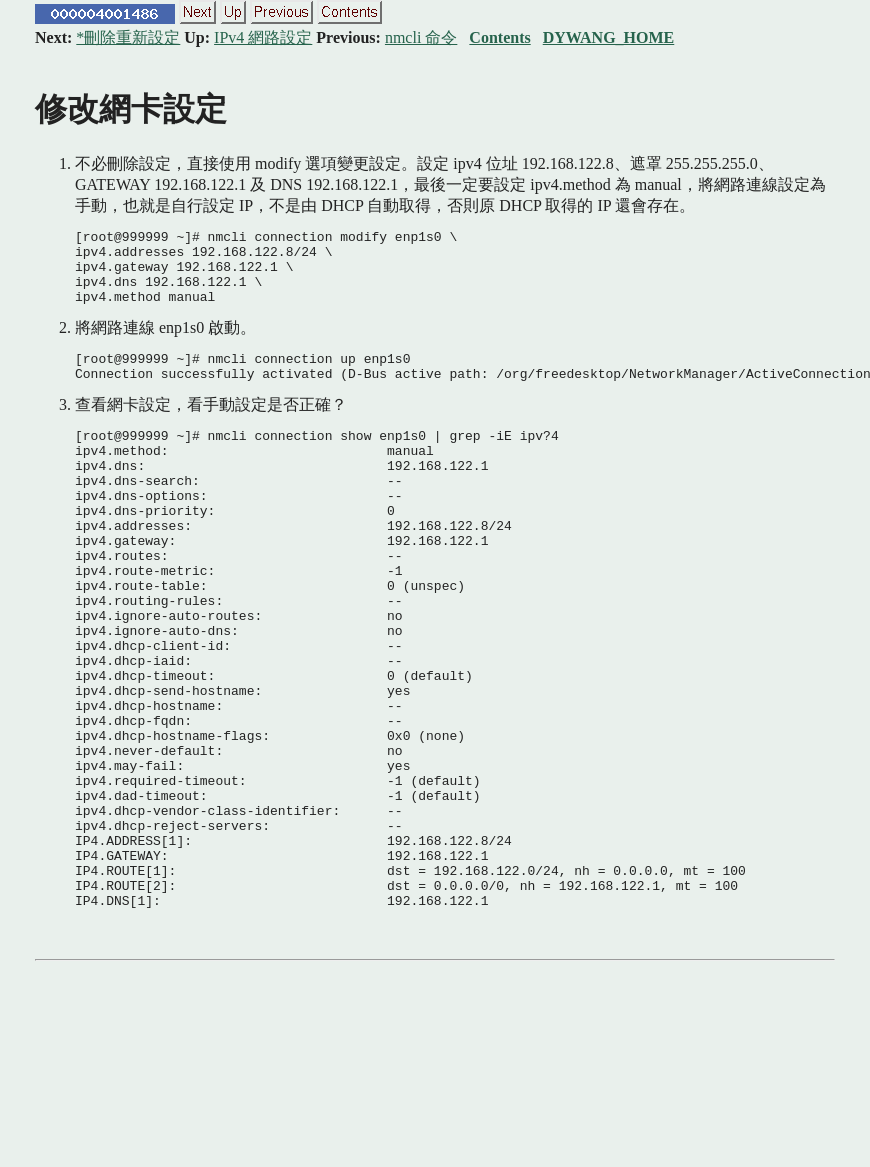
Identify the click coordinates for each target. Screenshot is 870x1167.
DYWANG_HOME (609, 37)
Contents (499, 37)
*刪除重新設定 (128, 37)
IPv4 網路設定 (263, 37)
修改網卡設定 (131, 109)
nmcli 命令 (421, 37)
